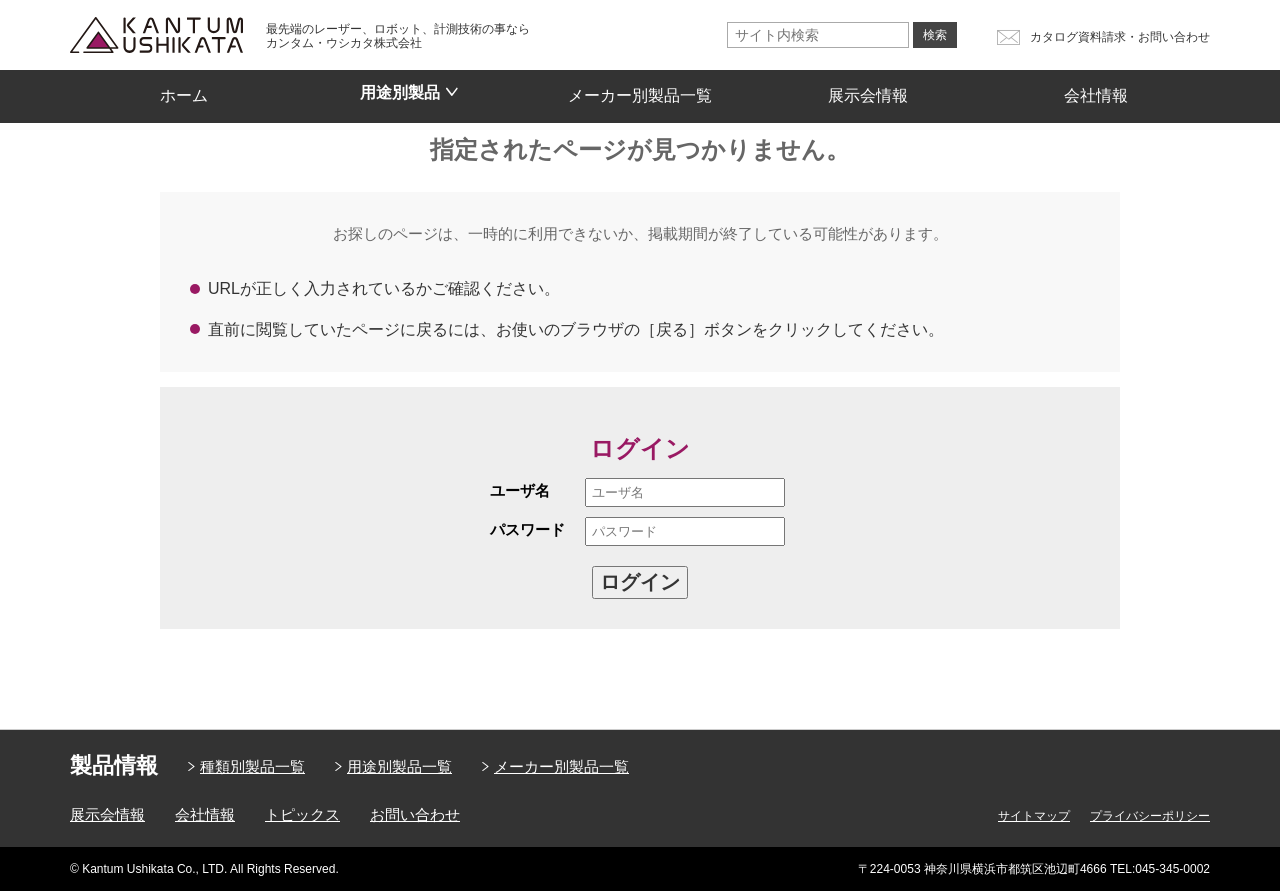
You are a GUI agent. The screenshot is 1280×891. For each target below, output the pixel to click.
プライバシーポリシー (1150, 816)
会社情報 (1096, 89)
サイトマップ (1034, 816)
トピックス (302, 814)
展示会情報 (868, 89)
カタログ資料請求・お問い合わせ (1120, 37)
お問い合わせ (415, 814)
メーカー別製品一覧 (640, 89)
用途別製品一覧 (399, 766)
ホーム (184, 89)
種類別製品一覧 (252, 766)
